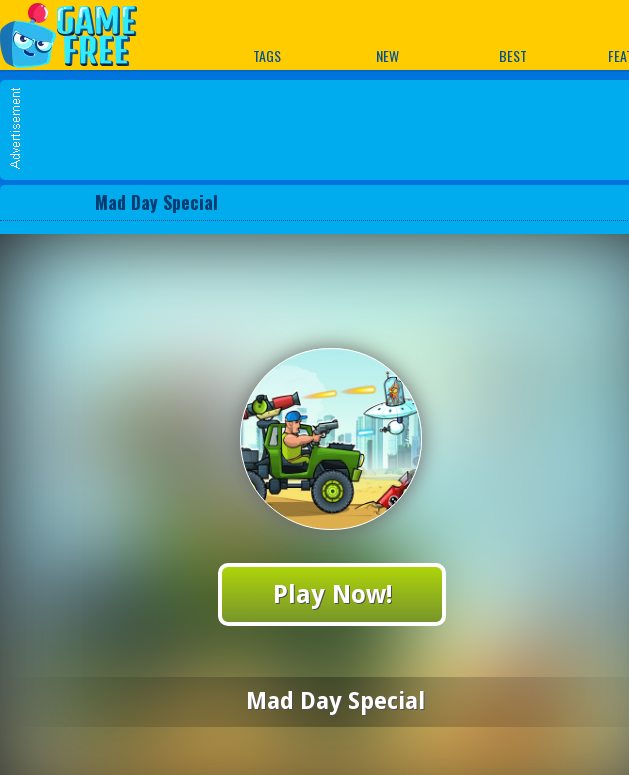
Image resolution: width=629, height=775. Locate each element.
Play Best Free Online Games (78, 34)
